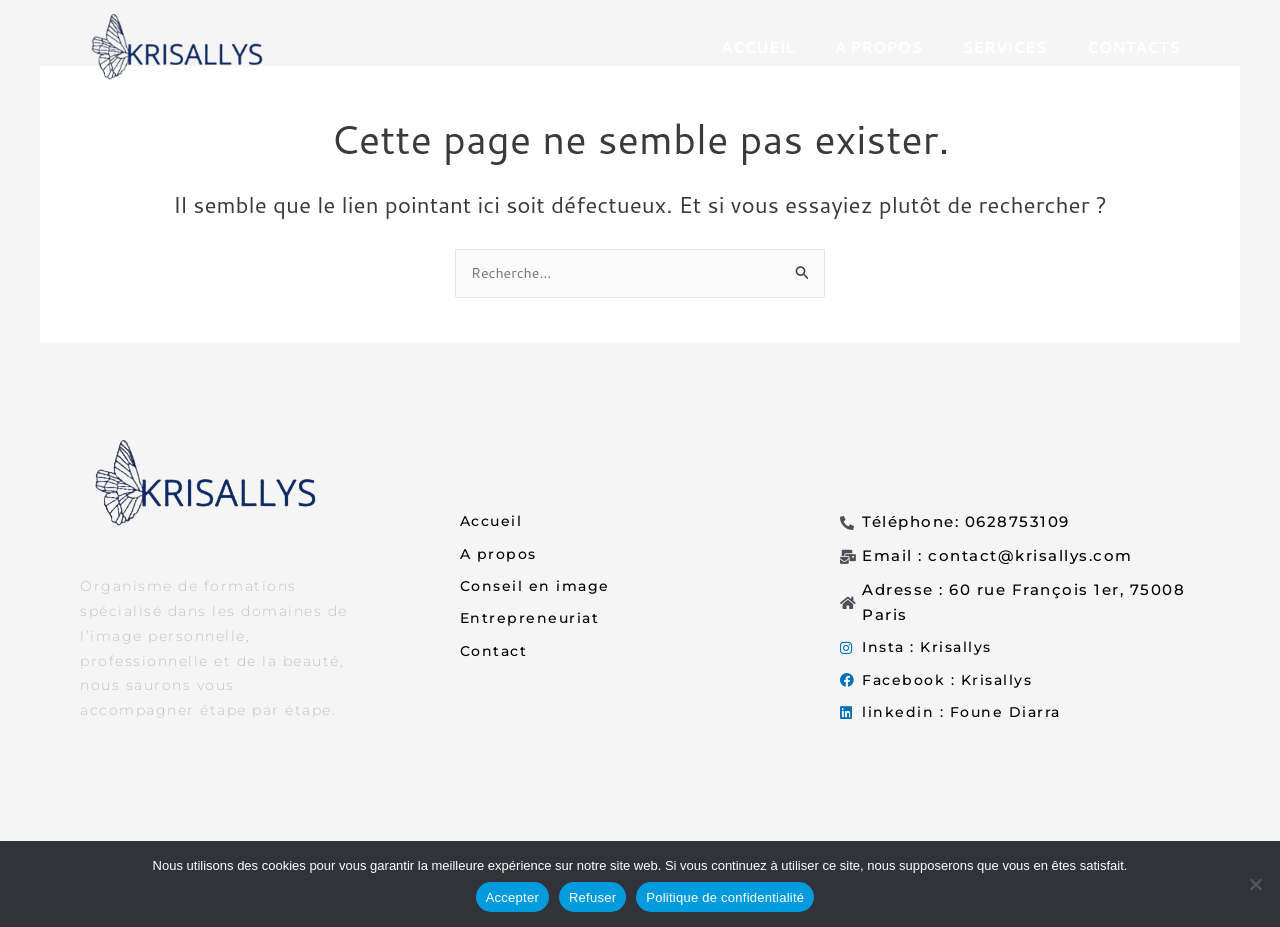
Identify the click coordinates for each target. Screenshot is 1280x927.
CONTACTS (1133, 47)
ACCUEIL (758, 47)
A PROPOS (878, 47)
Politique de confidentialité (725, 897)
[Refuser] (1255, 884)
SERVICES (1004, 47)
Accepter (512, 897)
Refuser (592, 897)
